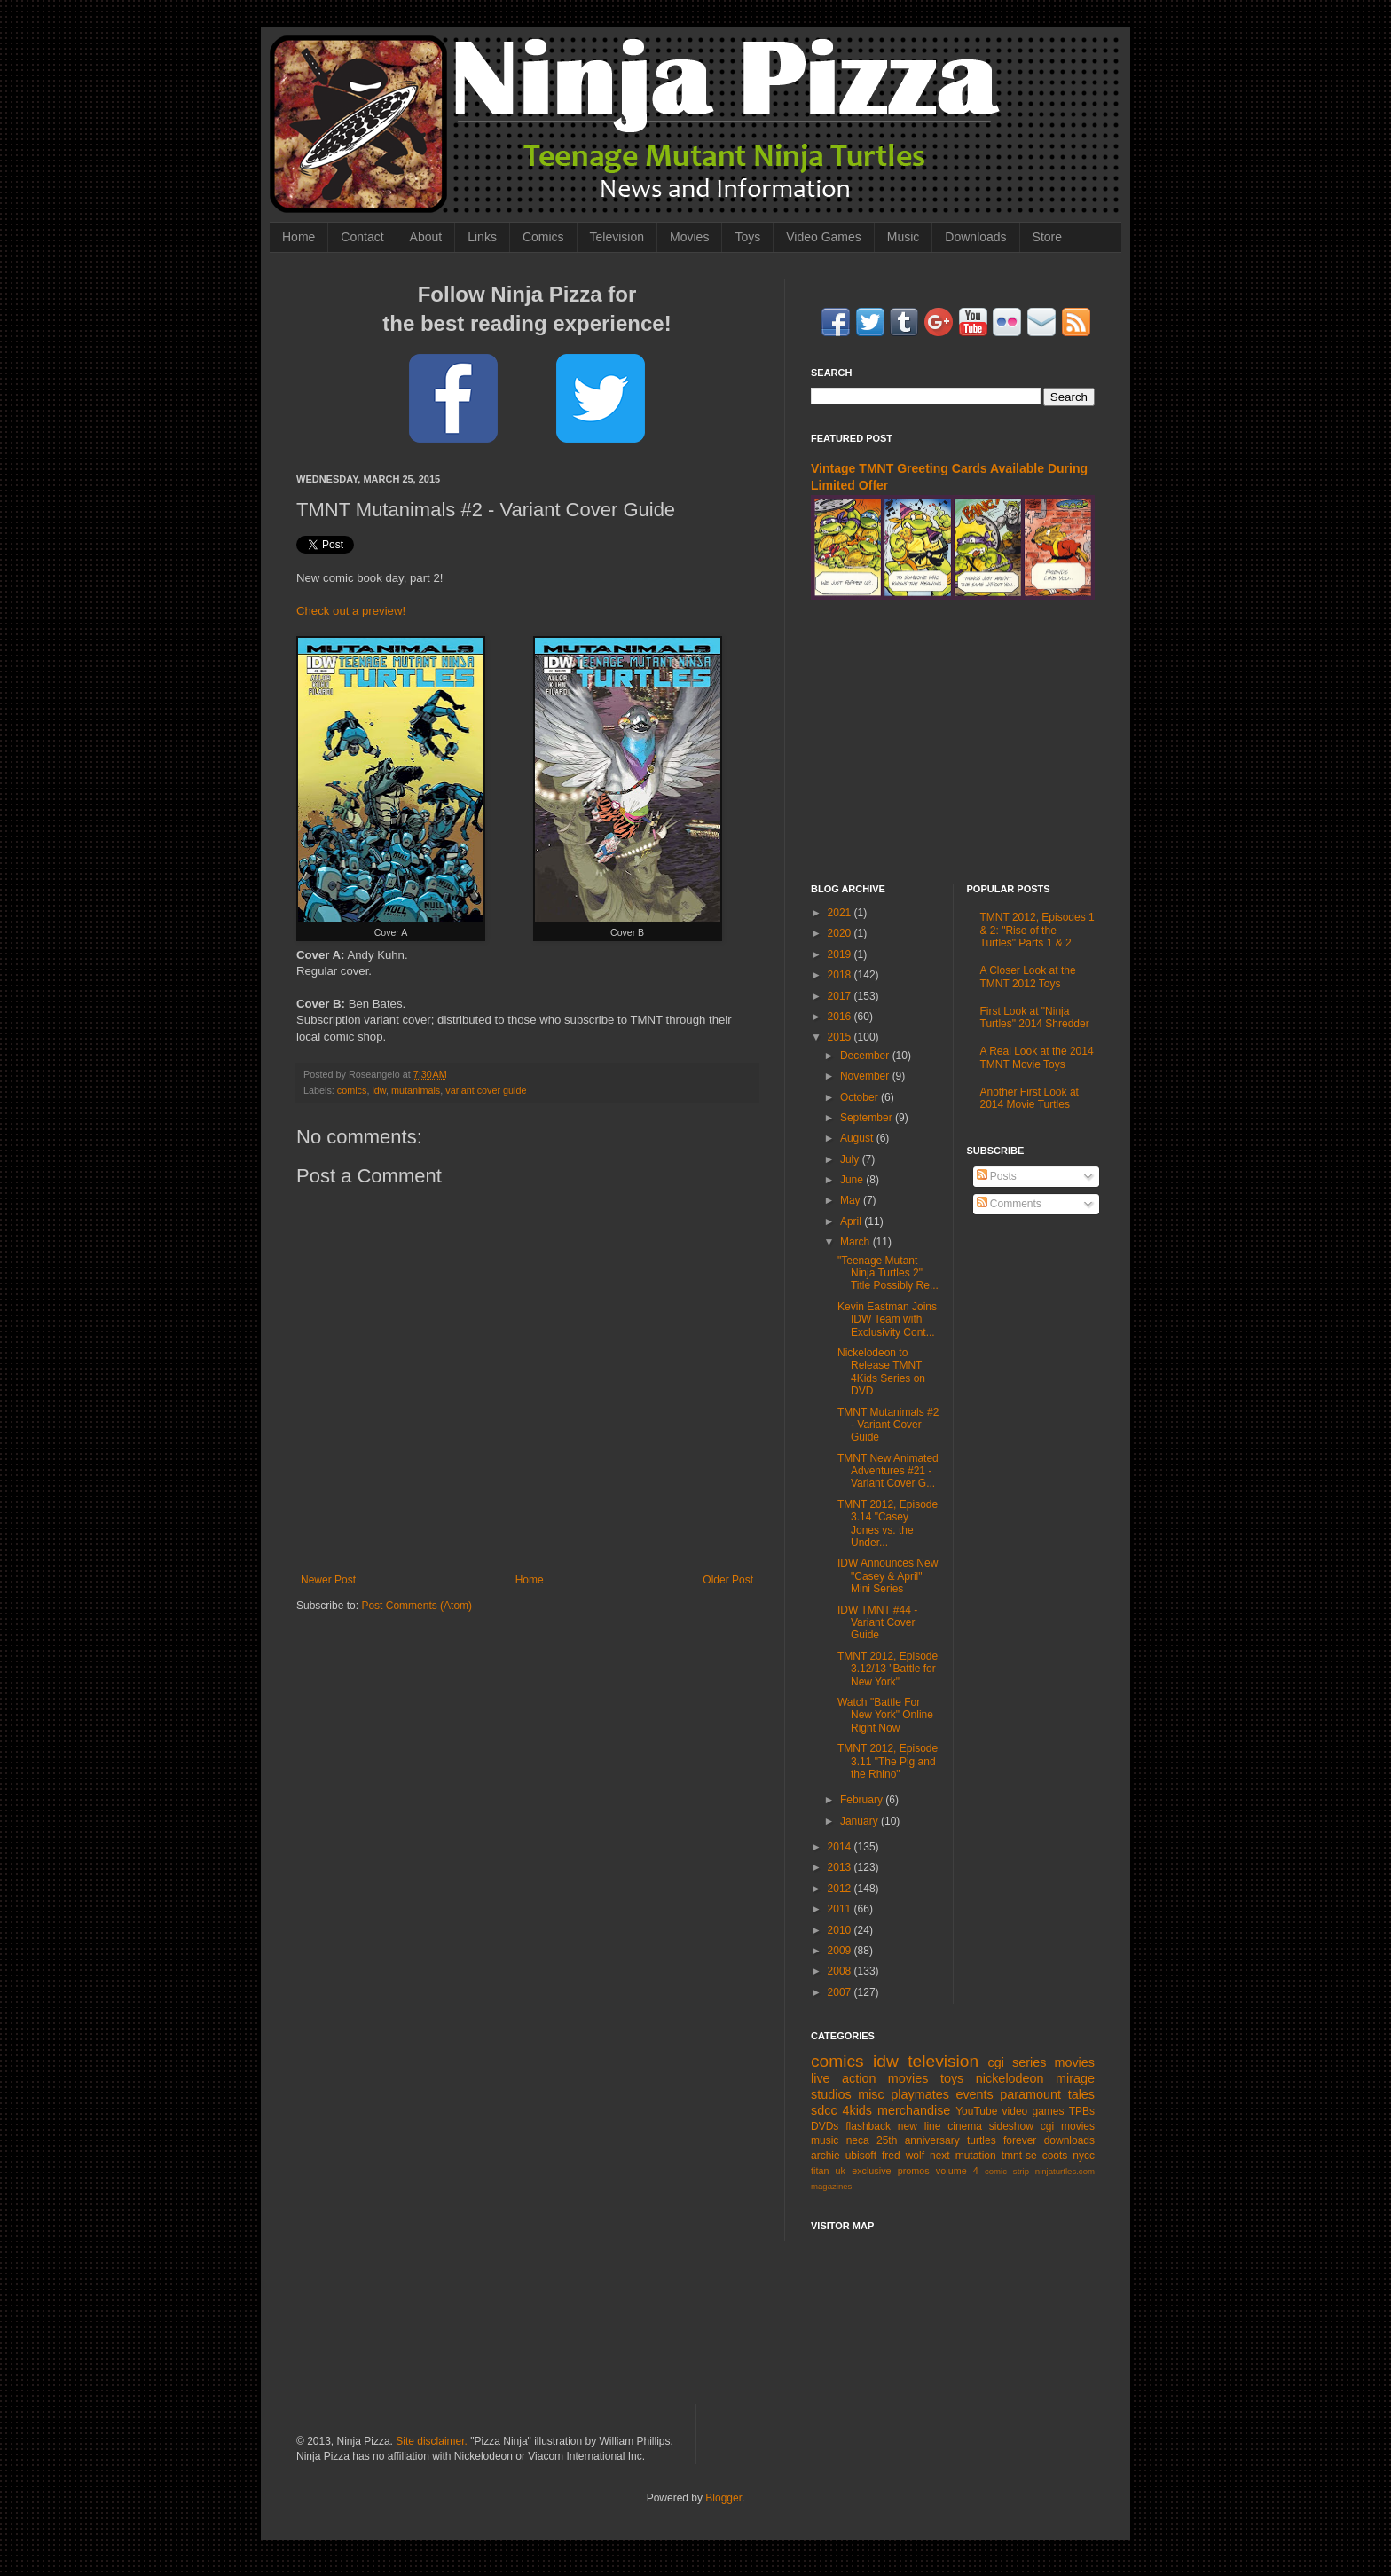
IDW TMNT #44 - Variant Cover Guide (877, 1623)
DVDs (824, 2126)
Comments (1009, 1204)
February (862, 1800)
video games (1033, 2111)
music (824, 2140)
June (853, 1180)
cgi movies (1068, 2126)
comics (352, 1090)
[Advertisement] (953, 741)
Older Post (728, 1580)
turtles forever (1001, 2140)
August (858, 1138)
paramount (1030, 2094)
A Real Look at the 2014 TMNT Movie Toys (1037, 1057)
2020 (841, 933)
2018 (841, 975)
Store (1047, 237)
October (860, 1097)
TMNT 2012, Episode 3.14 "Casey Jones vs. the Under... (887, 1523)
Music (903, 237)
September (867, 1117)
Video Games (823, 237)
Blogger (723, 2498)
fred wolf (903, 2155)
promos (914, 2170)
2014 (841, 1847)
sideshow (1011, 2126)
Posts (997, 1176)
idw (379, 1090)
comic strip (1007, 2171)
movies (1074, 2062)
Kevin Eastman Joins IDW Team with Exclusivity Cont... (887, 1319)
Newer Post (328, 1580)
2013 (841, 1867)
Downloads (975, 237)
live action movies (869, 2078)
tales (1081, 2094)
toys (951, 2078)
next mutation (963, 2155)
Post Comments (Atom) (416, 1605)
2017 (841, 996)
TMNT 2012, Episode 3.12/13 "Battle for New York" (887, 1669)
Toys (747, 237)
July (851, 1159)
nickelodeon (1010, 2078)
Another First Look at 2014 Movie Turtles (1029, 1098)
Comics (543, 237)
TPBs (1082, 2111)
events (974, 2094)
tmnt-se (1019, 2155)
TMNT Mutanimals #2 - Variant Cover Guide (888, 1425)
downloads (1069, 2140)
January (860, 1821)
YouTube (976, 2111)
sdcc (824, 2110)
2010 (841, 1930)
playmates (920, 2094)
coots (1055, 2155)
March (856, 1242)
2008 (841, 1971)
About (426, 237)
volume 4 (957, 2170)
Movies (689, 237)
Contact (362, 237)
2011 (841, 1909)
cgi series (1017, 2062)
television (943, 2061)
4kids (857, 2110)
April (852, 1221)
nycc (1084, 2155)
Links (482, 237)
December (866, 1055)
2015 (841, 1037)
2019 (841, 954)
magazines (831, 2186)
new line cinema (940, 2126)
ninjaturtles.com (1065, 2171)
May (851, 1200)
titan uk (828, 2170)
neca (857, 2140)
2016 (841, 1016)
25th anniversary (918, 2140)
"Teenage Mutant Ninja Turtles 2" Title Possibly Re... (888, 1273)
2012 (841, 1888)
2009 (841, 1950)
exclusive (871, 2170)
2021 (841, 913)
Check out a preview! (350, 610)
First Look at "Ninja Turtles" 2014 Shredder (1034, 1017)
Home (298, 237)
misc (871, 2094)
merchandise (913, 2110)
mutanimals (415, 1090)
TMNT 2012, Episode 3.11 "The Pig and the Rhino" (887, 1761)
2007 (841, 1992)
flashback (868, 2126)
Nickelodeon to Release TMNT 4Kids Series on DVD (881, 1372)
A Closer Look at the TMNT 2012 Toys (1028, 976)
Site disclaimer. (432, 2441)
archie (825, 2155)
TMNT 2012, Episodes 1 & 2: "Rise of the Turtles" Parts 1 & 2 (1037, 930)
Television (617, 237)
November (866, 1076)
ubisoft (860, 2155)
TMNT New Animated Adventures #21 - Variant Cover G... (888, 1471)
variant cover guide (485, 1090)
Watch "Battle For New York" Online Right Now (885, 1715)
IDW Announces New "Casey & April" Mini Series (887, 1576)
